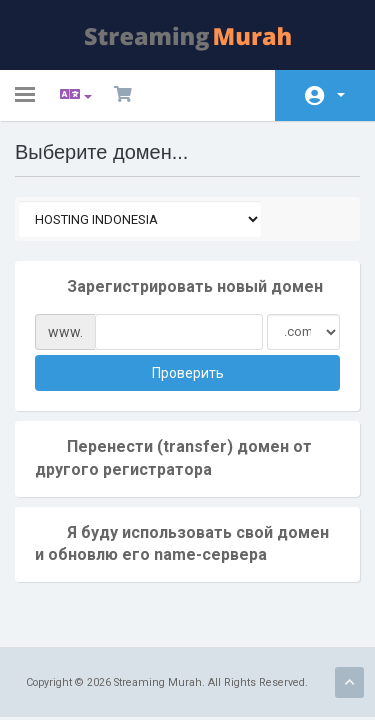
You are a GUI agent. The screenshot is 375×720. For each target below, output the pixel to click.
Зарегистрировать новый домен (179, 288)
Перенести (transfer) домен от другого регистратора (173, 458)
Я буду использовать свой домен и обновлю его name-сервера (182, 543)
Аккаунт (341, 95)
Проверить (188, 373)
